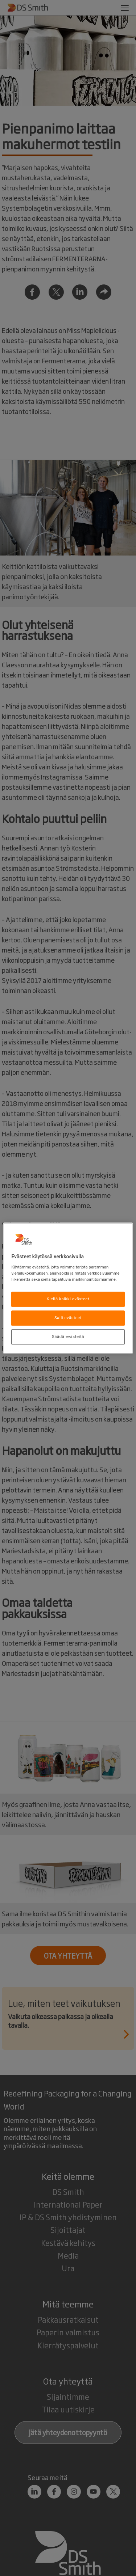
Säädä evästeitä (68, 1336)
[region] (67, 1288)
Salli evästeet (68, 1317)
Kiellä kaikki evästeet (68, 1298)
